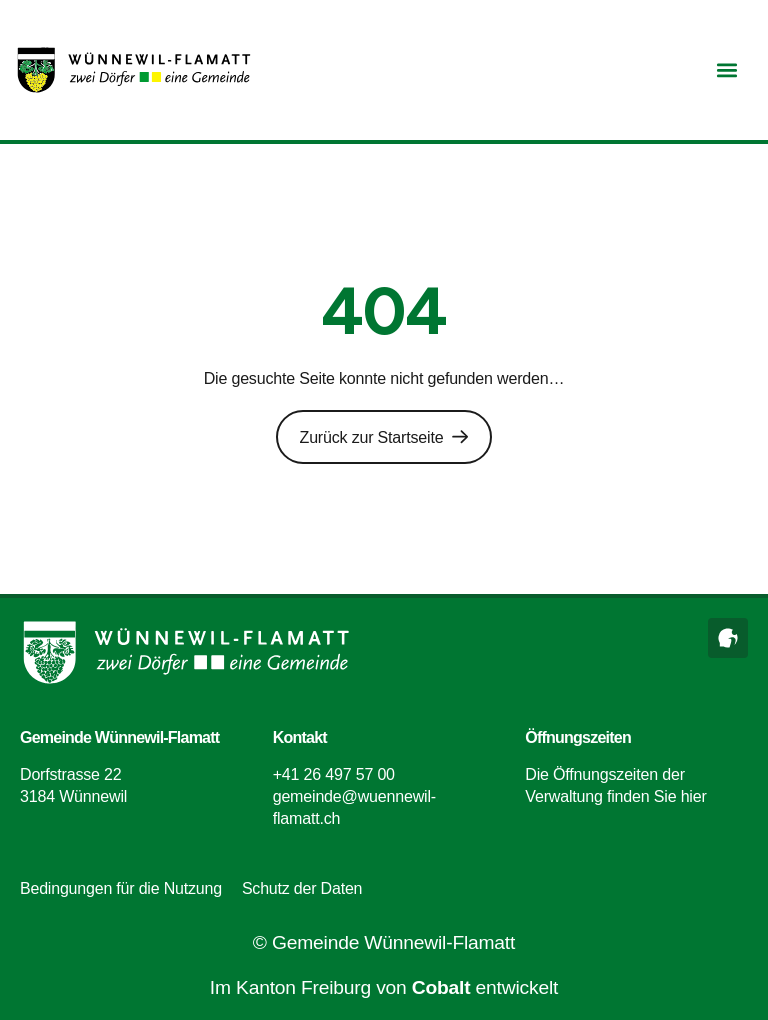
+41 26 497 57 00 (334, 774)
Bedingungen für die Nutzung (121, 888)
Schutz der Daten (302, 888)
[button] (726, 70)
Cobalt (441, 987)
